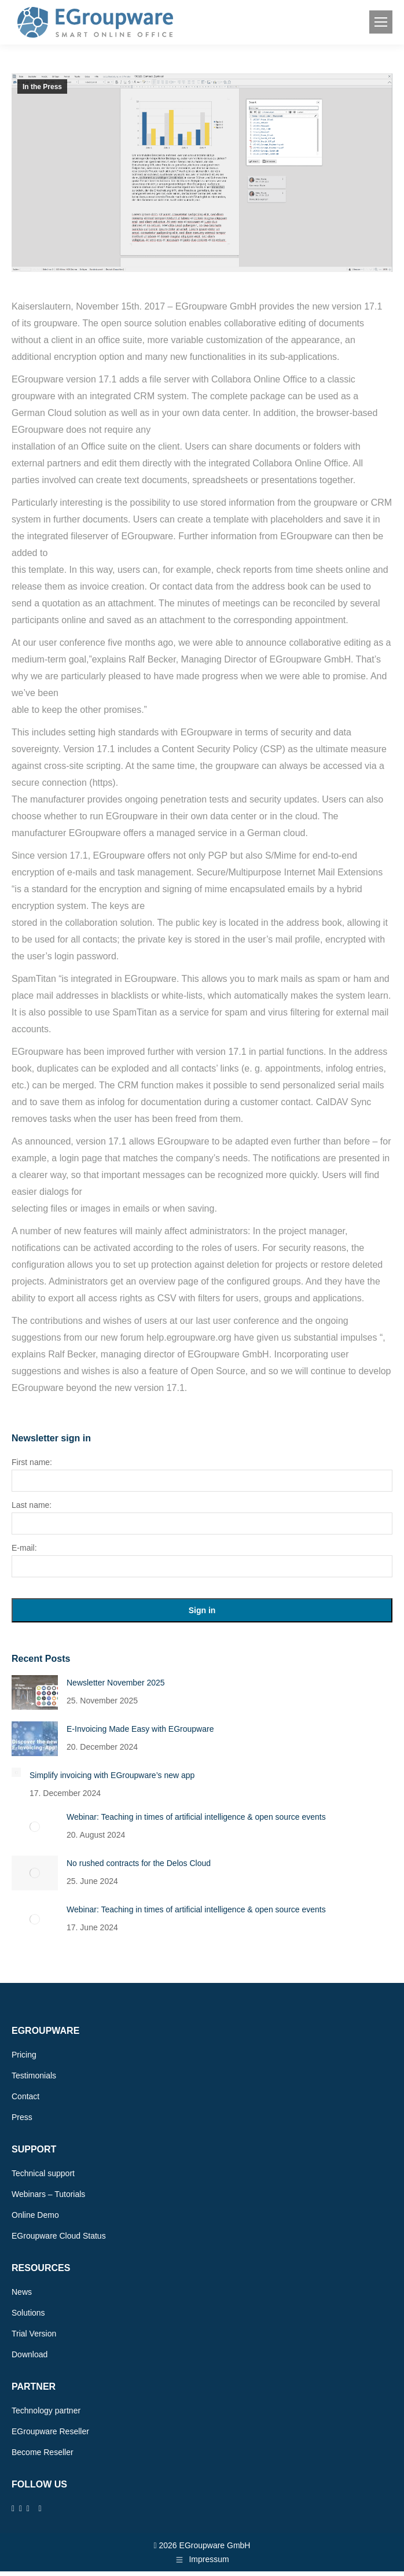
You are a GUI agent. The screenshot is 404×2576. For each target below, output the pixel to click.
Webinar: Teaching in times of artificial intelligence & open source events (196, 1816)
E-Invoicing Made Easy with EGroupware (140, 1729)
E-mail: (24, 1547)
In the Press (42, 87)
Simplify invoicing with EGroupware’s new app (112, 1775)
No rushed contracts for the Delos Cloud (139, 1863)
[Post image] (35, 1692)
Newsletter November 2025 (116, 1682)
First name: (32, 1462)
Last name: (32, 1505)
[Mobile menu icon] (380, 22)
